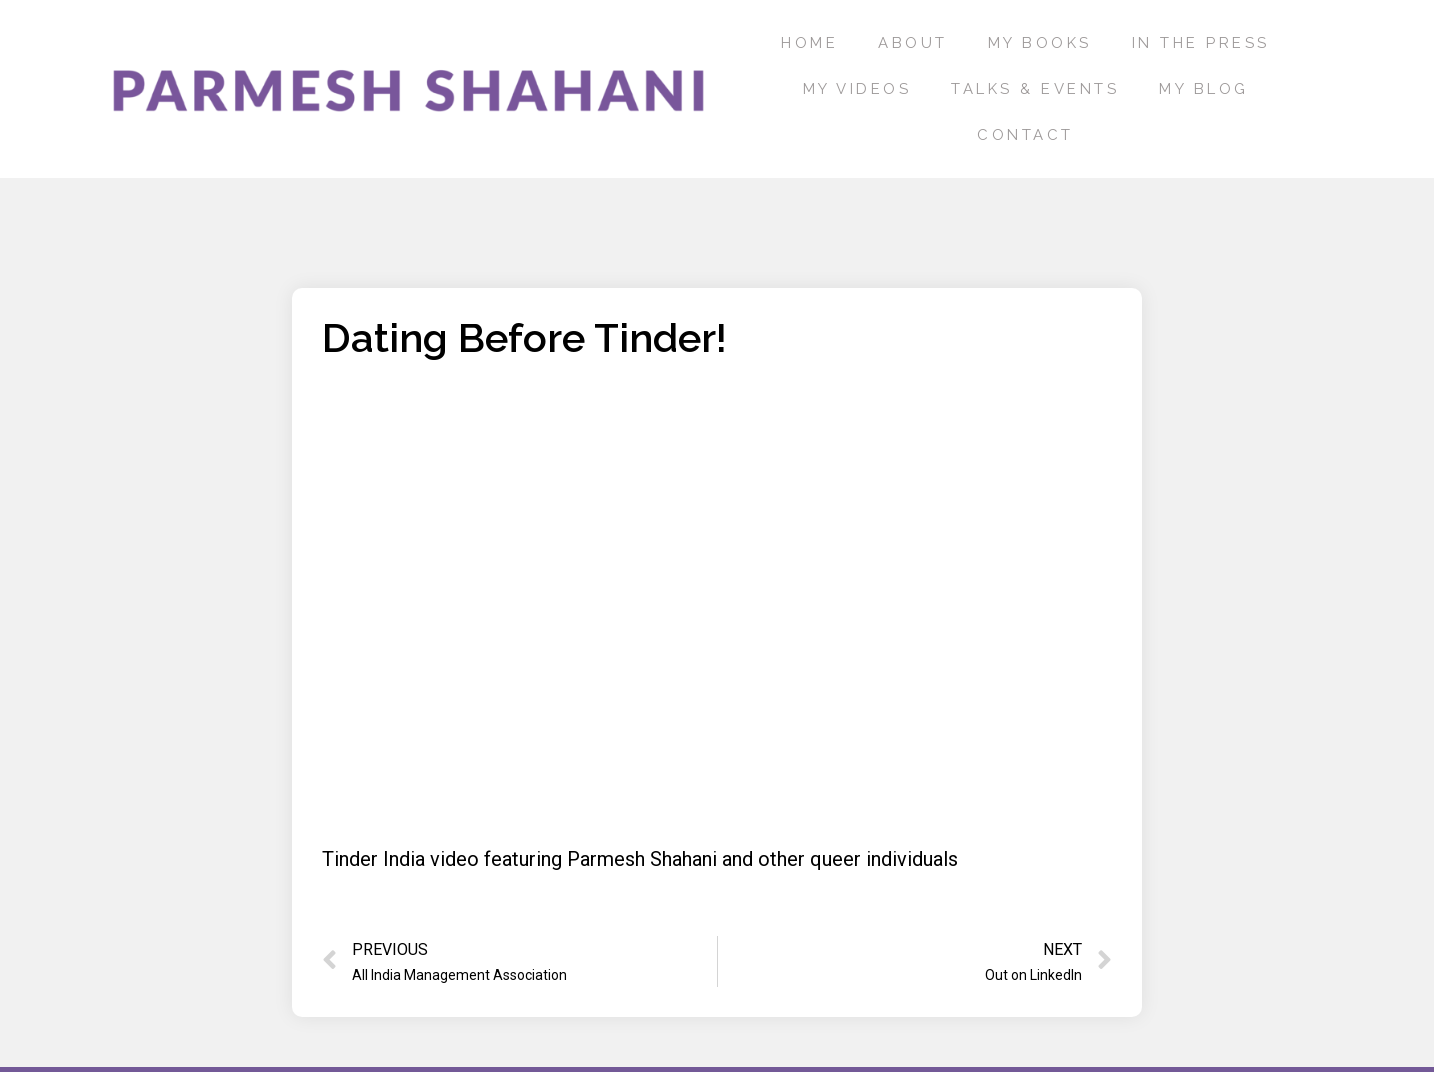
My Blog (1204, 89)
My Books (1040, 43)
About (913, 43)
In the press (1201, 43)
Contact (1025, 135)
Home (809, 43)
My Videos (857, 89)
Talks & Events (1035, 89)
